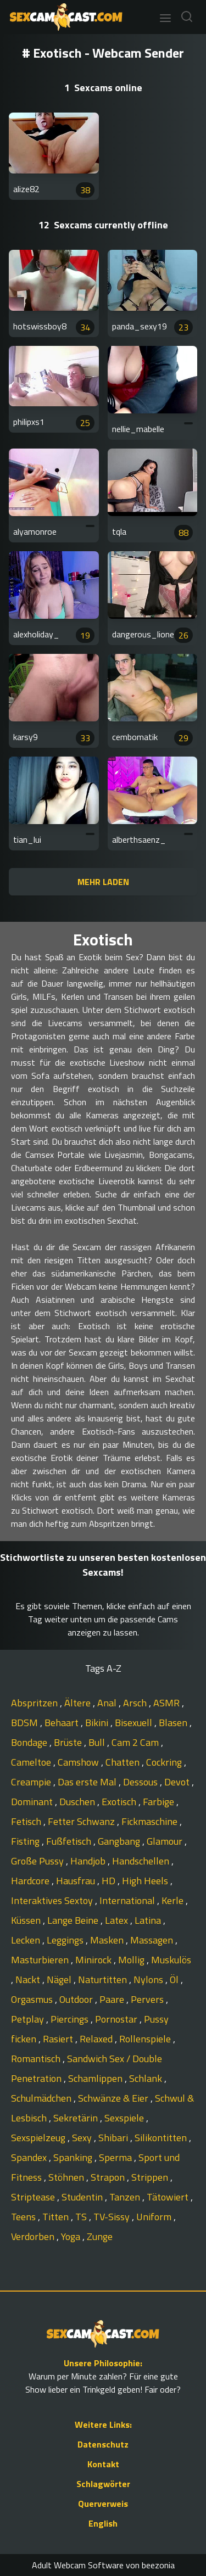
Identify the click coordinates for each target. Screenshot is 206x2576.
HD (110, 1880)
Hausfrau (76, 1880)
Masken (108, 1940)
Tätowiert (169, 2196)
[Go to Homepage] (63, 17)
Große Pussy (38, 1860)
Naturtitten (103, 1979)
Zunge (100, 2236)
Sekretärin (76, 2117)
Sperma (116, 2157)
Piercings (71, 2019)
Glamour (166, 1841)
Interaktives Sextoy (53, 1900)
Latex (117, 1920)
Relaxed (97, 2038)
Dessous (141, 1781)
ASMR (167, 1702)
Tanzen (125, 2196)
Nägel (60, 1979)
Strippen (150, 2177)
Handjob (89, 1860)
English (103, 2523)
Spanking (73, 2157)
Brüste (69, 1742)
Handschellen (141, 1860)
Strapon (109, 2177)
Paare (112, 1999)
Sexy (83, 2137)
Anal (108, 1702)
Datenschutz (103, 2444)
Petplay (28, 2019)
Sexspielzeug (39, 2137)
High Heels (146, 1880)
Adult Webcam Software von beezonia (103, 2565)
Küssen (27, 1920)
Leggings (66, 1940)
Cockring (165, 1762)
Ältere (78, 1702)
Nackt (28, 1979)
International (128, 1900)
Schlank (146, 2078)
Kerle (174, 1900)
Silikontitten (162, 2137)
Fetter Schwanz (82, 1821)
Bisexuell (134, 1722)
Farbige (159, 1801)
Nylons (149, 1979)
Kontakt (103, 2464)
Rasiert (59, 2038)
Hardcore (31, 1880)
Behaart (62, 1722)
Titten (56, 2216)
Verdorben (34, 2236)
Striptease (34, 2196)
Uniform (155, 2216)
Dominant (33, 1801)
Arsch (136, 1702)
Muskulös (171, 1959)
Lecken (26, 1940)
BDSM (25, 1722)
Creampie (32, 1781)
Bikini (97, 1722)
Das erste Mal (88, 1781)
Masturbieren (41, 1959)
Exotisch (120, 1801)
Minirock (94, 1959)
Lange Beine (74, 1920)
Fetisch (27, 1821)
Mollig (132, 1959)
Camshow (79, 1762)
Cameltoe (32, 1762)
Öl (175, 1979)
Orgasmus (33, 1999)
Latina (149, 1920)
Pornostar (117, 2019)
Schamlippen (96, 2078)
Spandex (30, 2157)
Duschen (78, 1801)
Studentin (83, 2196)
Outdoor (77, 1999)
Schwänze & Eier (114, 2098)
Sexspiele (125, 2117)
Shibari (114, 2137)
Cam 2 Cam (136, 1742)
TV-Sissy (112, 2216)
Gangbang (120, 1841)
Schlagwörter (103, 2483)
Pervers (148, 1999)
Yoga (71, 2236)
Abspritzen (35, 1702)
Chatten (123, 1762)
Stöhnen (67, 2177)
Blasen (174, 1722)
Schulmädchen (42, 2098)
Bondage (30, 1742)
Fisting (26, 1841)
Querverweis (103, 2503)
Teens (24, 2216)
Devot (178, 1781)
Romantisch (37, 2058)
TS (82, 2216)
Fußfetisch (69, 1841)
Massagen (152, 1940)
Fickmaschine (150, 1821)
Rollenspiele (146, 2038)
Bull (97, 1742)
